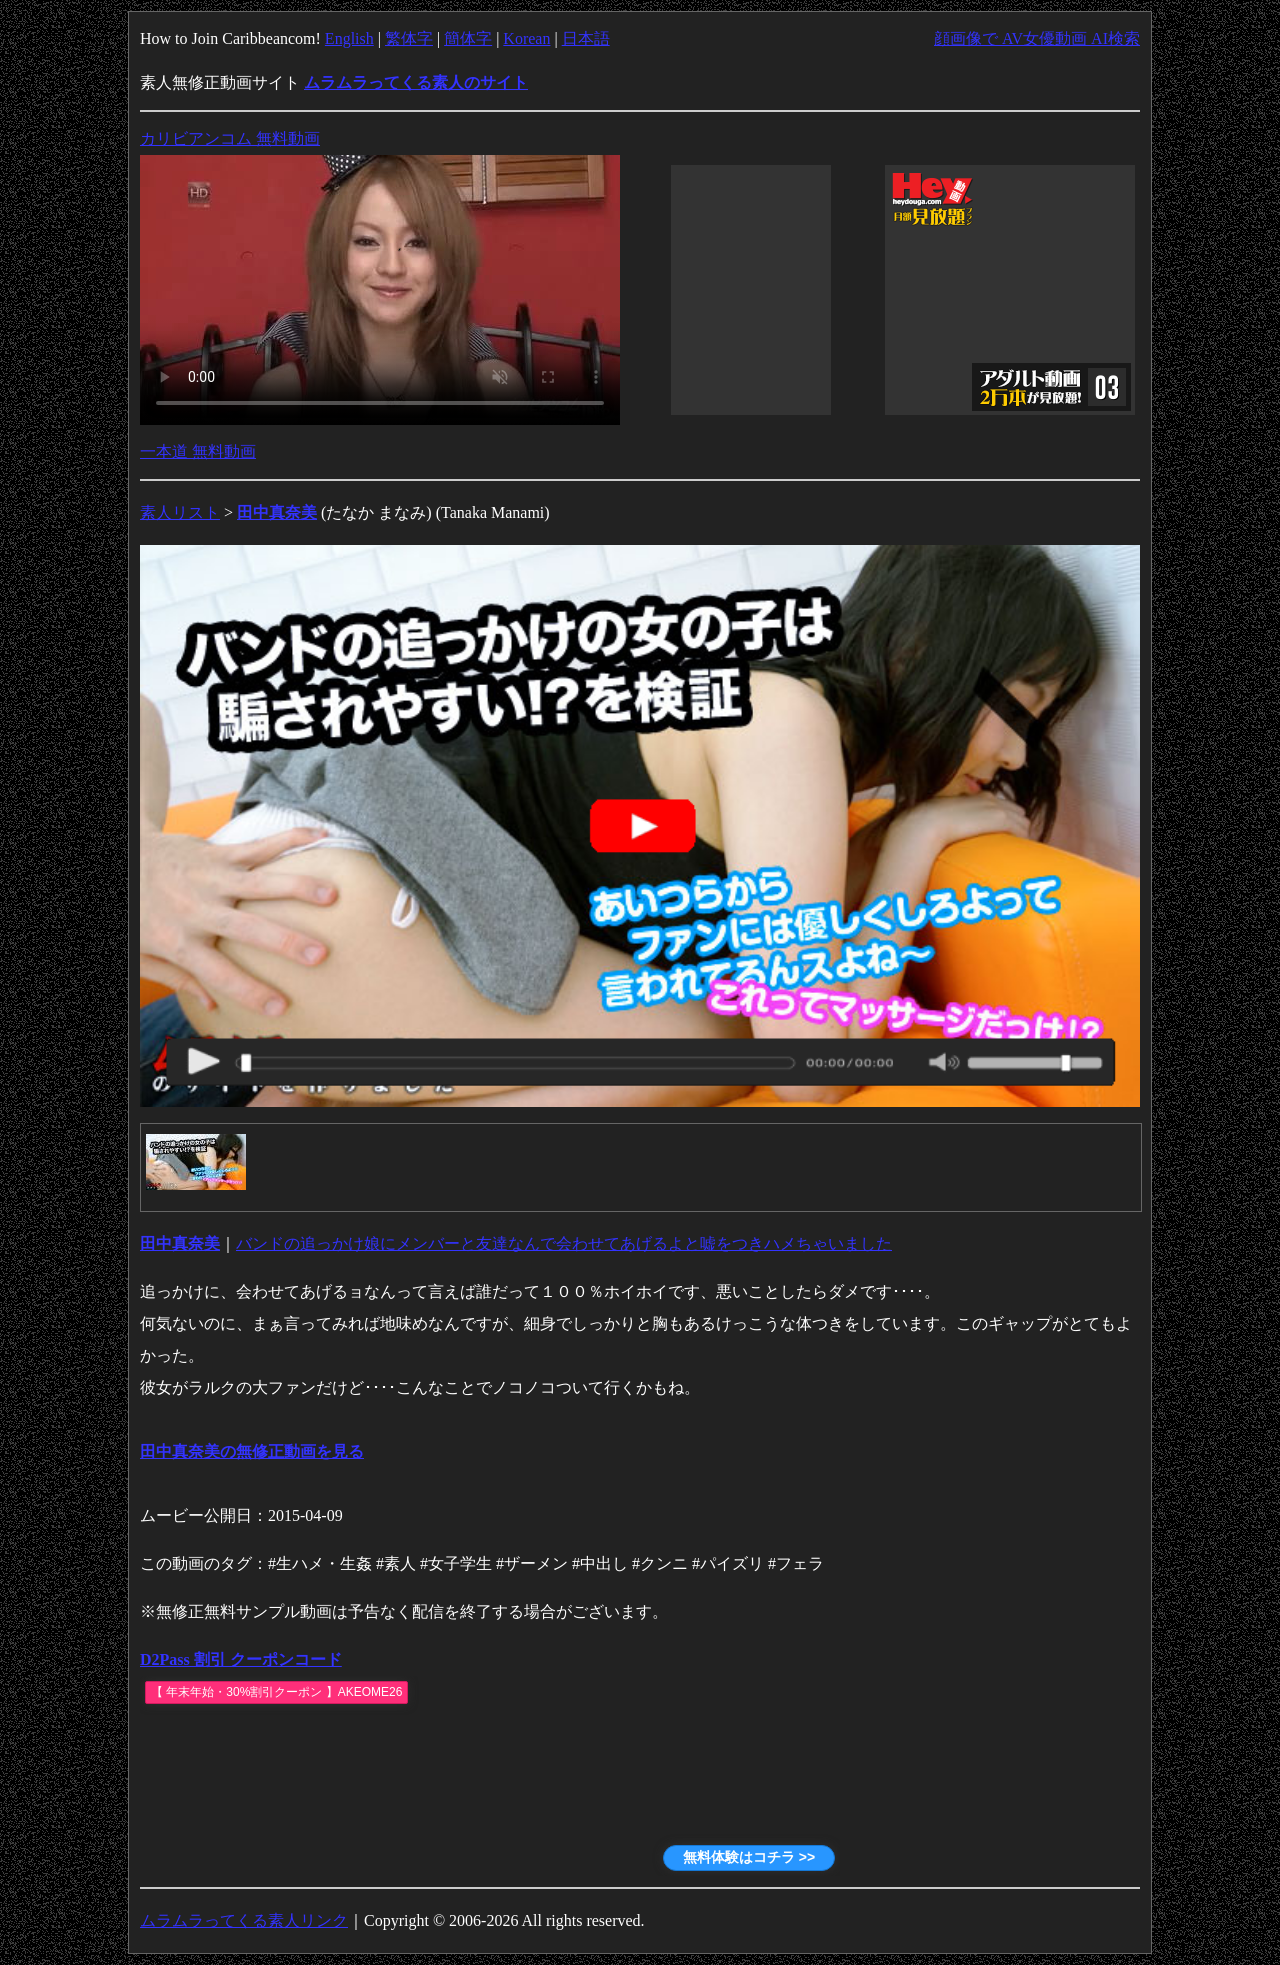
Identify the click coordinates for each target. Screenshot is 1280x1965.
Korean (526, 38)
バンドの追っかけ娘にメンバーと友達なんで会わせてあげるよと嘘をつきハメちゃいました (564, 1243)
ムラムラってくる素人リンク (244, 1920)
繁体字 (409, 38)
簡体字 (468, 38)
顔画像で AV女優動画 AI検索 (1037, 38)
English (349, 38)
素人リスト (180, 512)
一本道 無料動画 (198, 451)
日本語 (586, 38)
